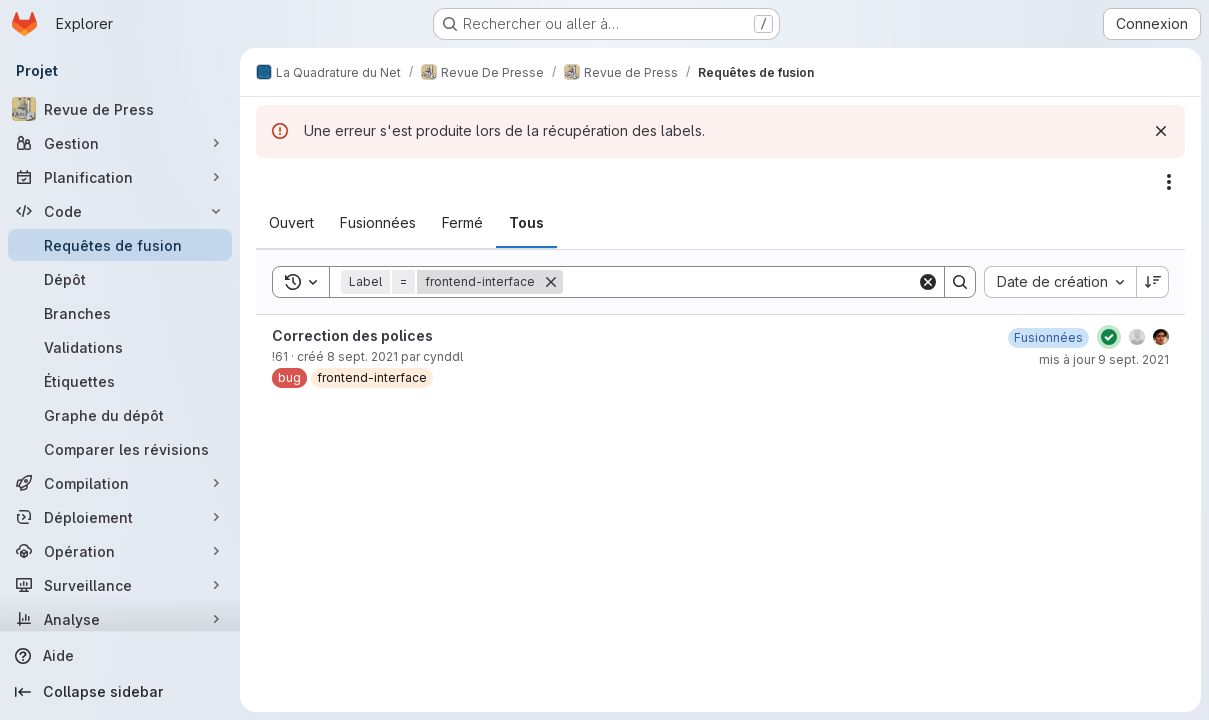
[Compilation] (120, 483)
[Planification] (120, 177)
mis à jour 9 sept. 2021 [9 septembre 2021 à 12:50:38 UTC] (1104, 359)
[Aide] (120, 656)
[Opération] (120, 551)
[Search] (740, 282)
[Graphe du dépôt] (120, 415)
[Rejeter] (1161, 131)
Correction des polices (352, 335)
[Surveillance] (120, 585)
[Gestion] (120, 143)
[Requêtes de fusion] (120, 245)
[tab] (291, 223)
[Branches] (120, 313)
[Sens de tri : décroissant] (1153, 282)
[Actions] (1169, 182)
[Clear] (928, 282)
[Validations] (120, 347)
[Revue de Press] (120, 109)
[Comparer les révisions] (120, 449)
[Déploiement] (120, 517)
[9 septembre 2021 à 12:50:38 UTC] (1048, 337)
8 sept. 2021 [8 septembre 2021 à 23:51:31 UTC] (362, 356)
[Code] (120, 211)
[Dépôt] (120, 279)
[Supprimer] (551, 282)
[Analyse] (120, 619)
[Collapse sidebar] (120, 692)
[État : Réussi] (1109, 337)
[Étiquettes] (120, 381)
